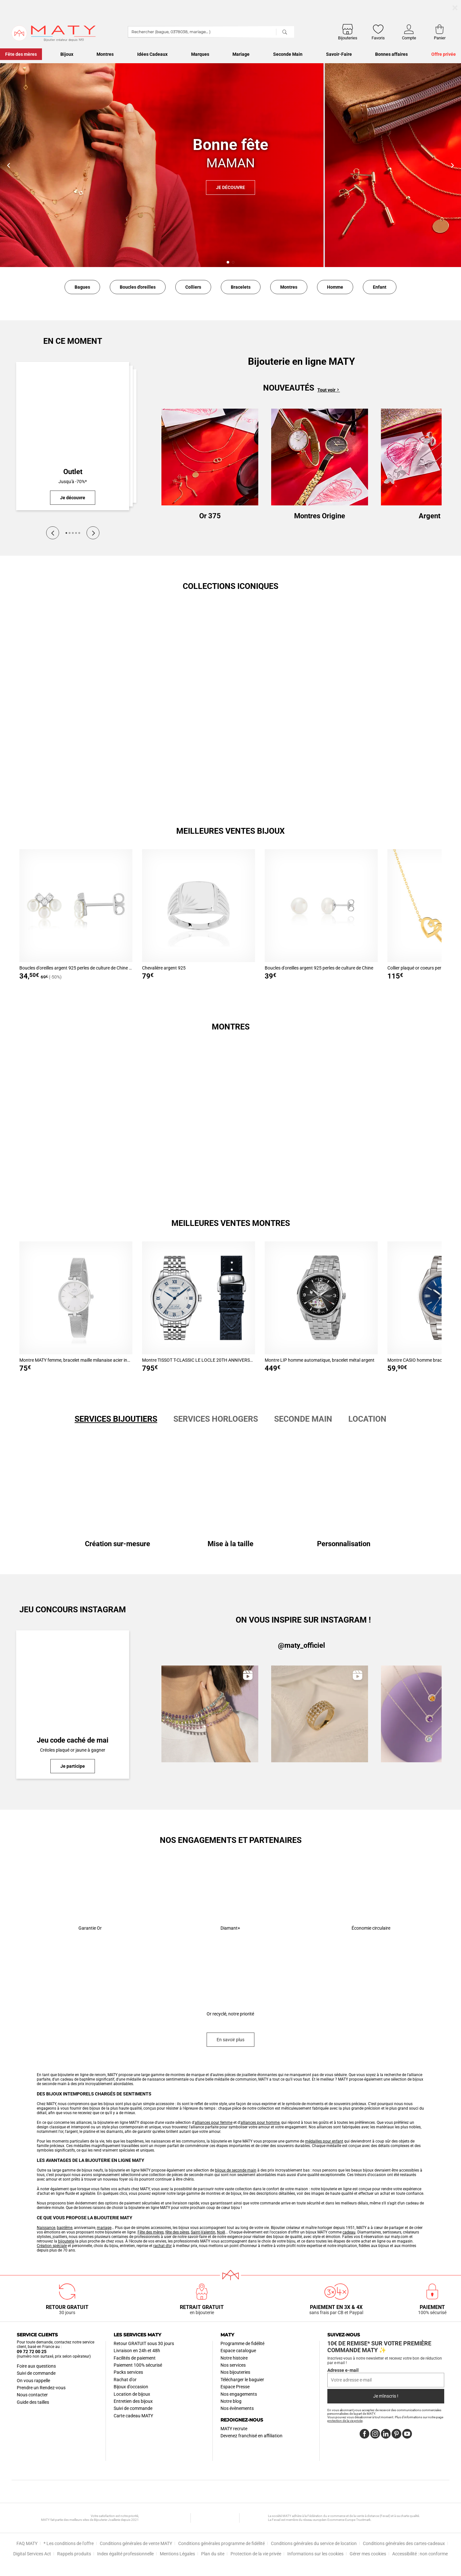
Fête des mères (151, 2232)
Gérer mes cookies (368, 2553)
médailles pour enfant (324, 2141)
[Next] (93, 532)
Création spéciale (52, 2245)
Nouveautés (288, 388)
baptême (64, 2227)
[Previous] (52, 532)
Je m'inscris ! (385, 2396)
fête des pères (177, 2232)
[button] (228, 262)
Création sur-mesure (117, 1544)
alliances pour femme (213, 2122)
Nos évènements (237, 2408)
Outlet (72, 472)
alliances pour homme (260, 2122)
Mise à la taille (230, 1544)
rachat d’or (162, 2245)
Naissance (46, 2227)
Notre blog (230, 2401)
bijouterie (66, 2241)
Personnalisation (343, 1544)
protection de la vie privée (345, 2420)
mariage (104, 2227)
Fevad (253, 2518)
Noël (221, 2232)
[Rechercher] (285, 32)
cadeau (349, 2232)
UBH (215, 2518)
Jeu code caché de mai (72, 1740)
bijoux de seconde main (235, 2170)
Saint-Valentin (203, 2232)
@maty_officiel (301, 1645)
